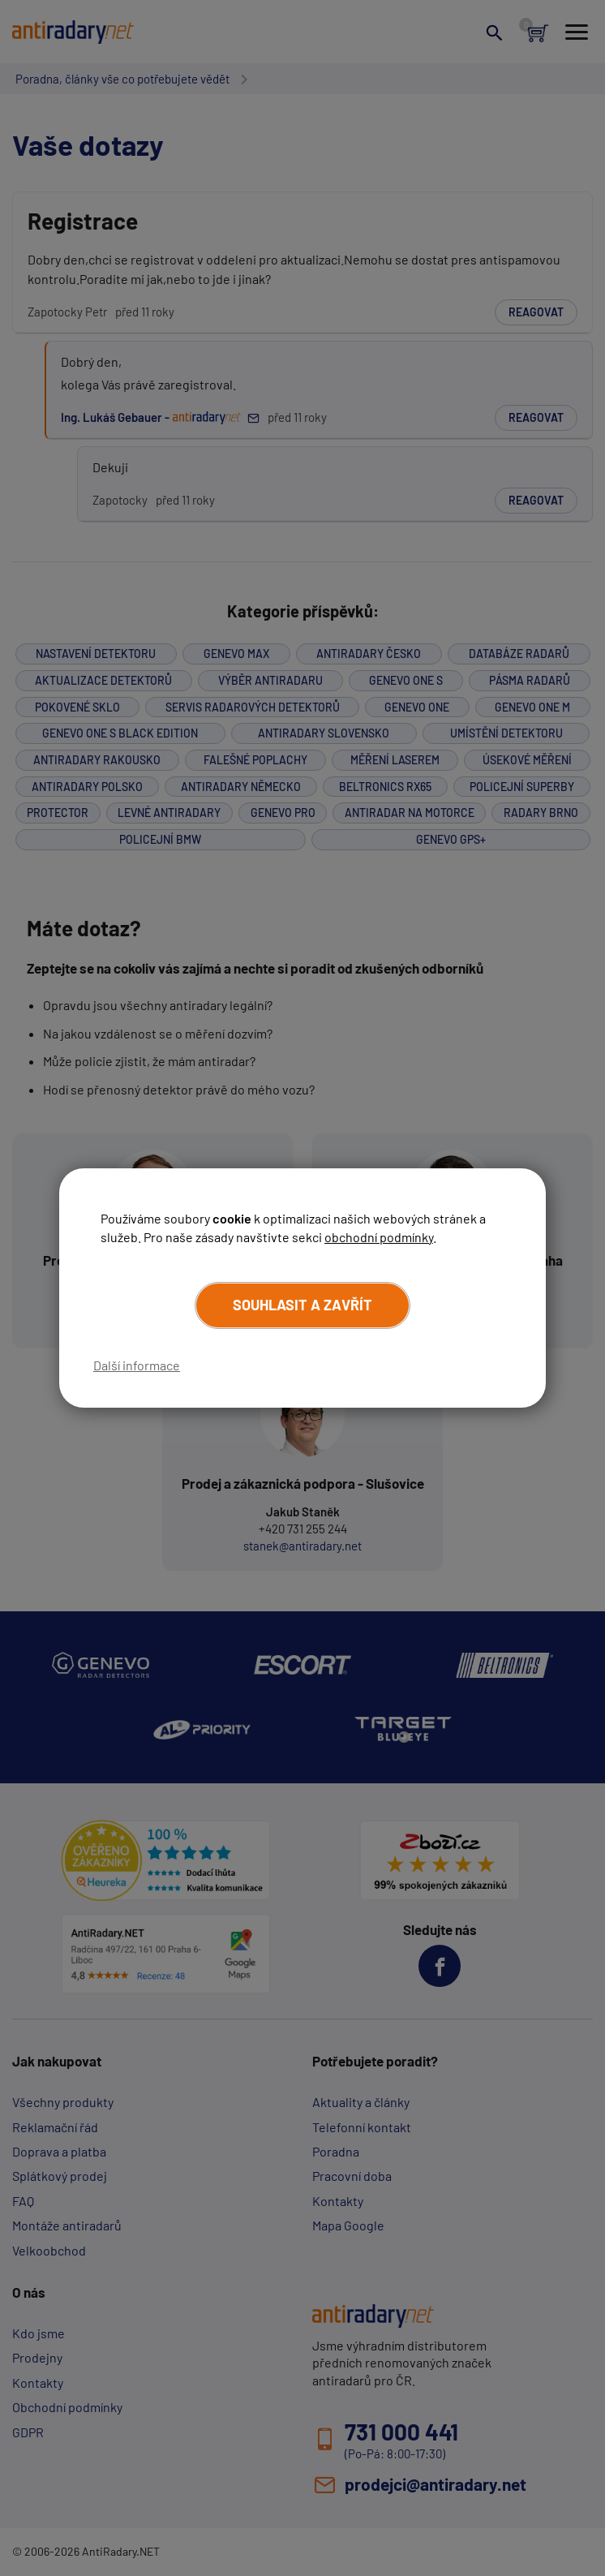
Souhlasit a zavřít (302, 1305)
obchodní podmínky (378, 1237)
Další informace (136, 1365)
